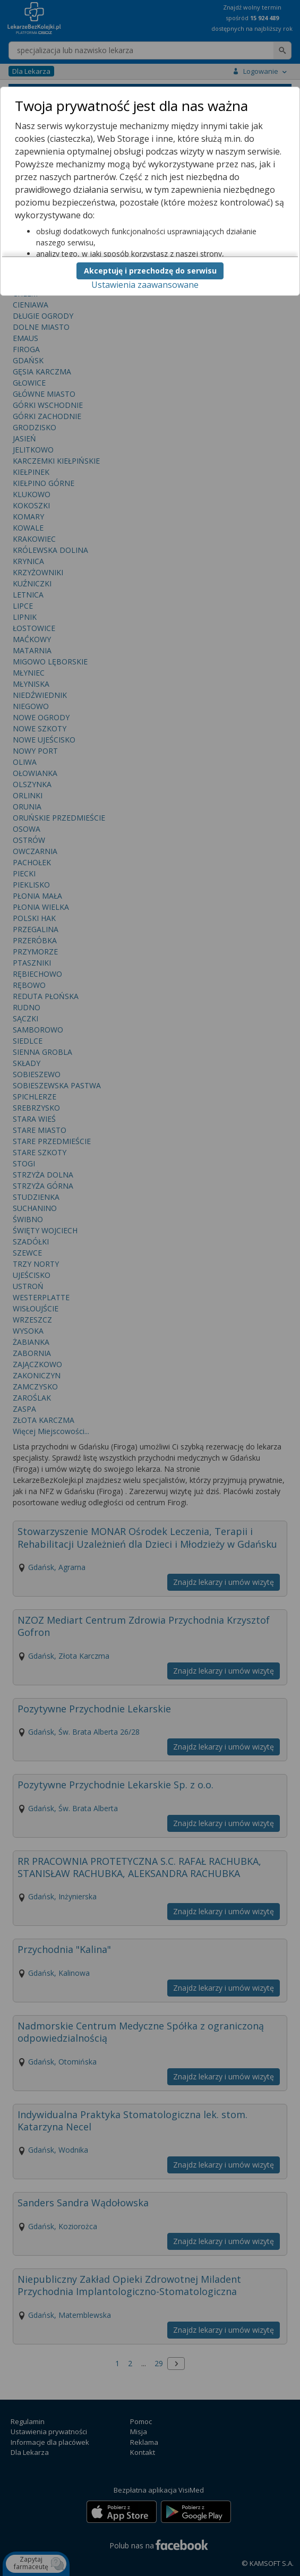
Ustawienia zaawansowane (145, 285)
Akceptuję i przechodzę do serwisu (150, 271)
